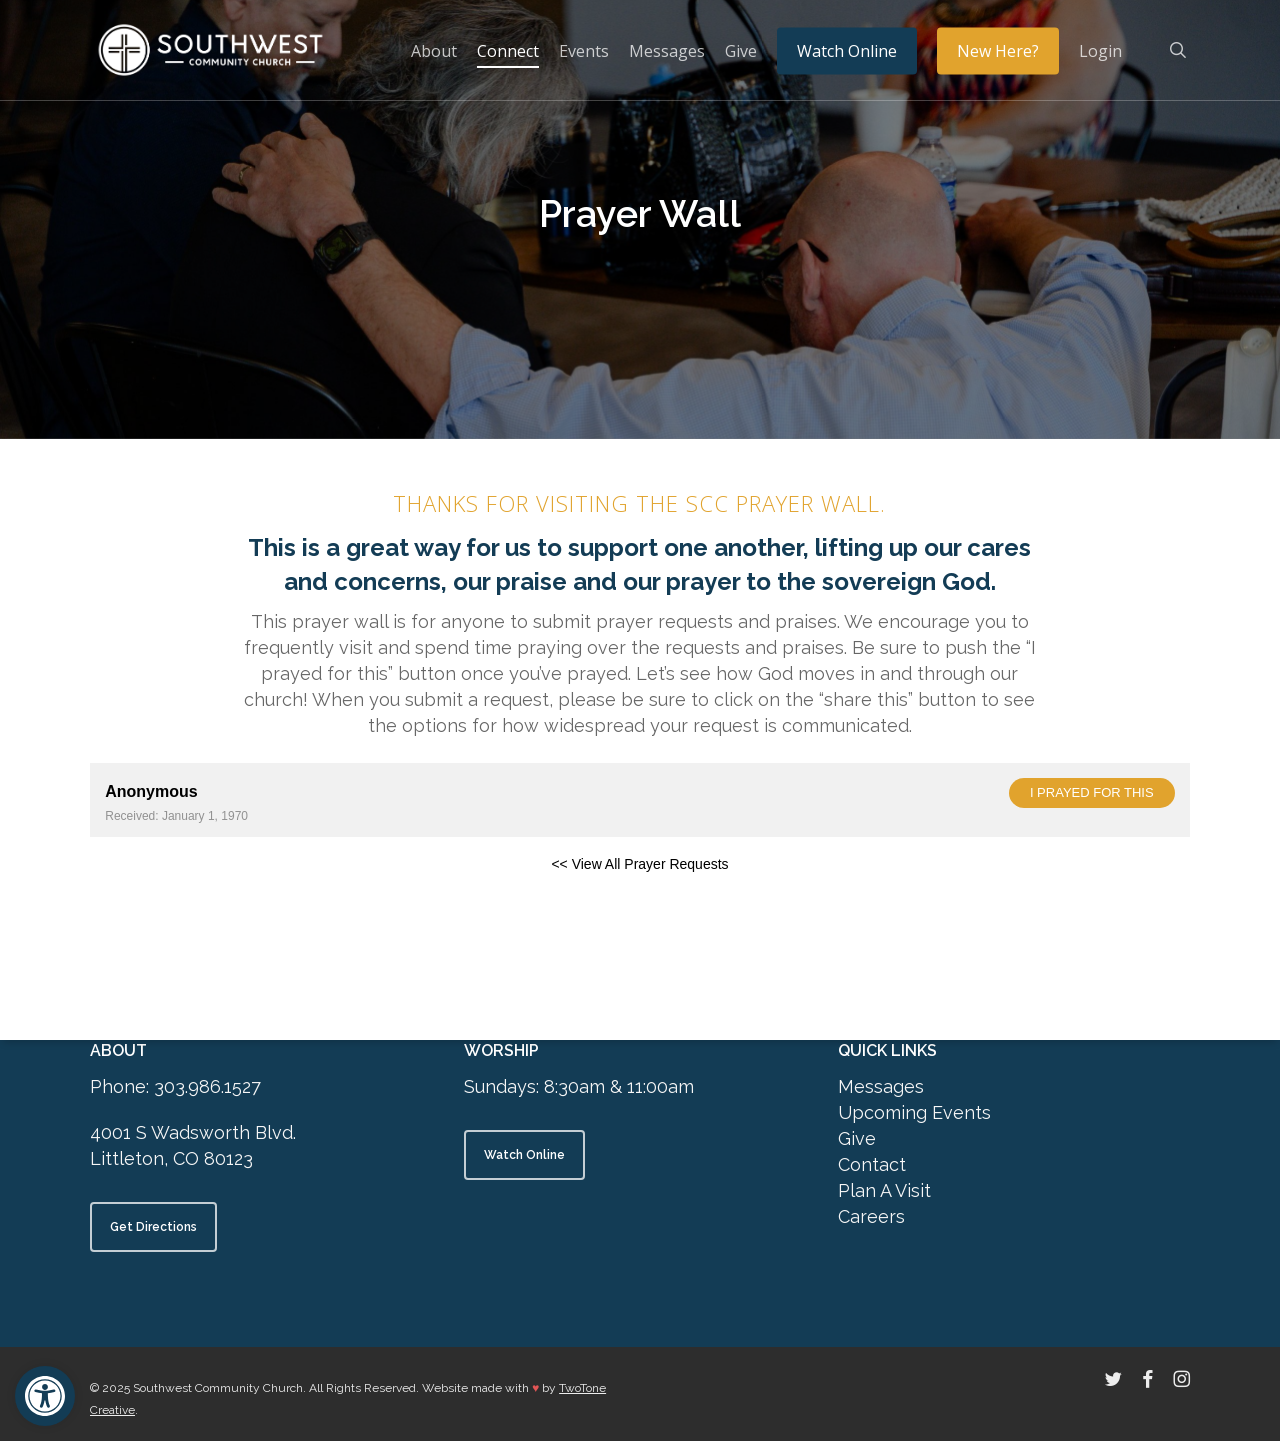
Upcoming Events (914, 1112)
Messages (881, 1086)
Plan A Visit (884, 1190)
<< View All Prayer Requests (639, 864)
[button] (45, 1396)
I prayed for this (1092, 792)
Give (857, 1138)
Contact (872, 1164)
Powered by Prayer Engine (164, 896)
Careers (871, 1216)
